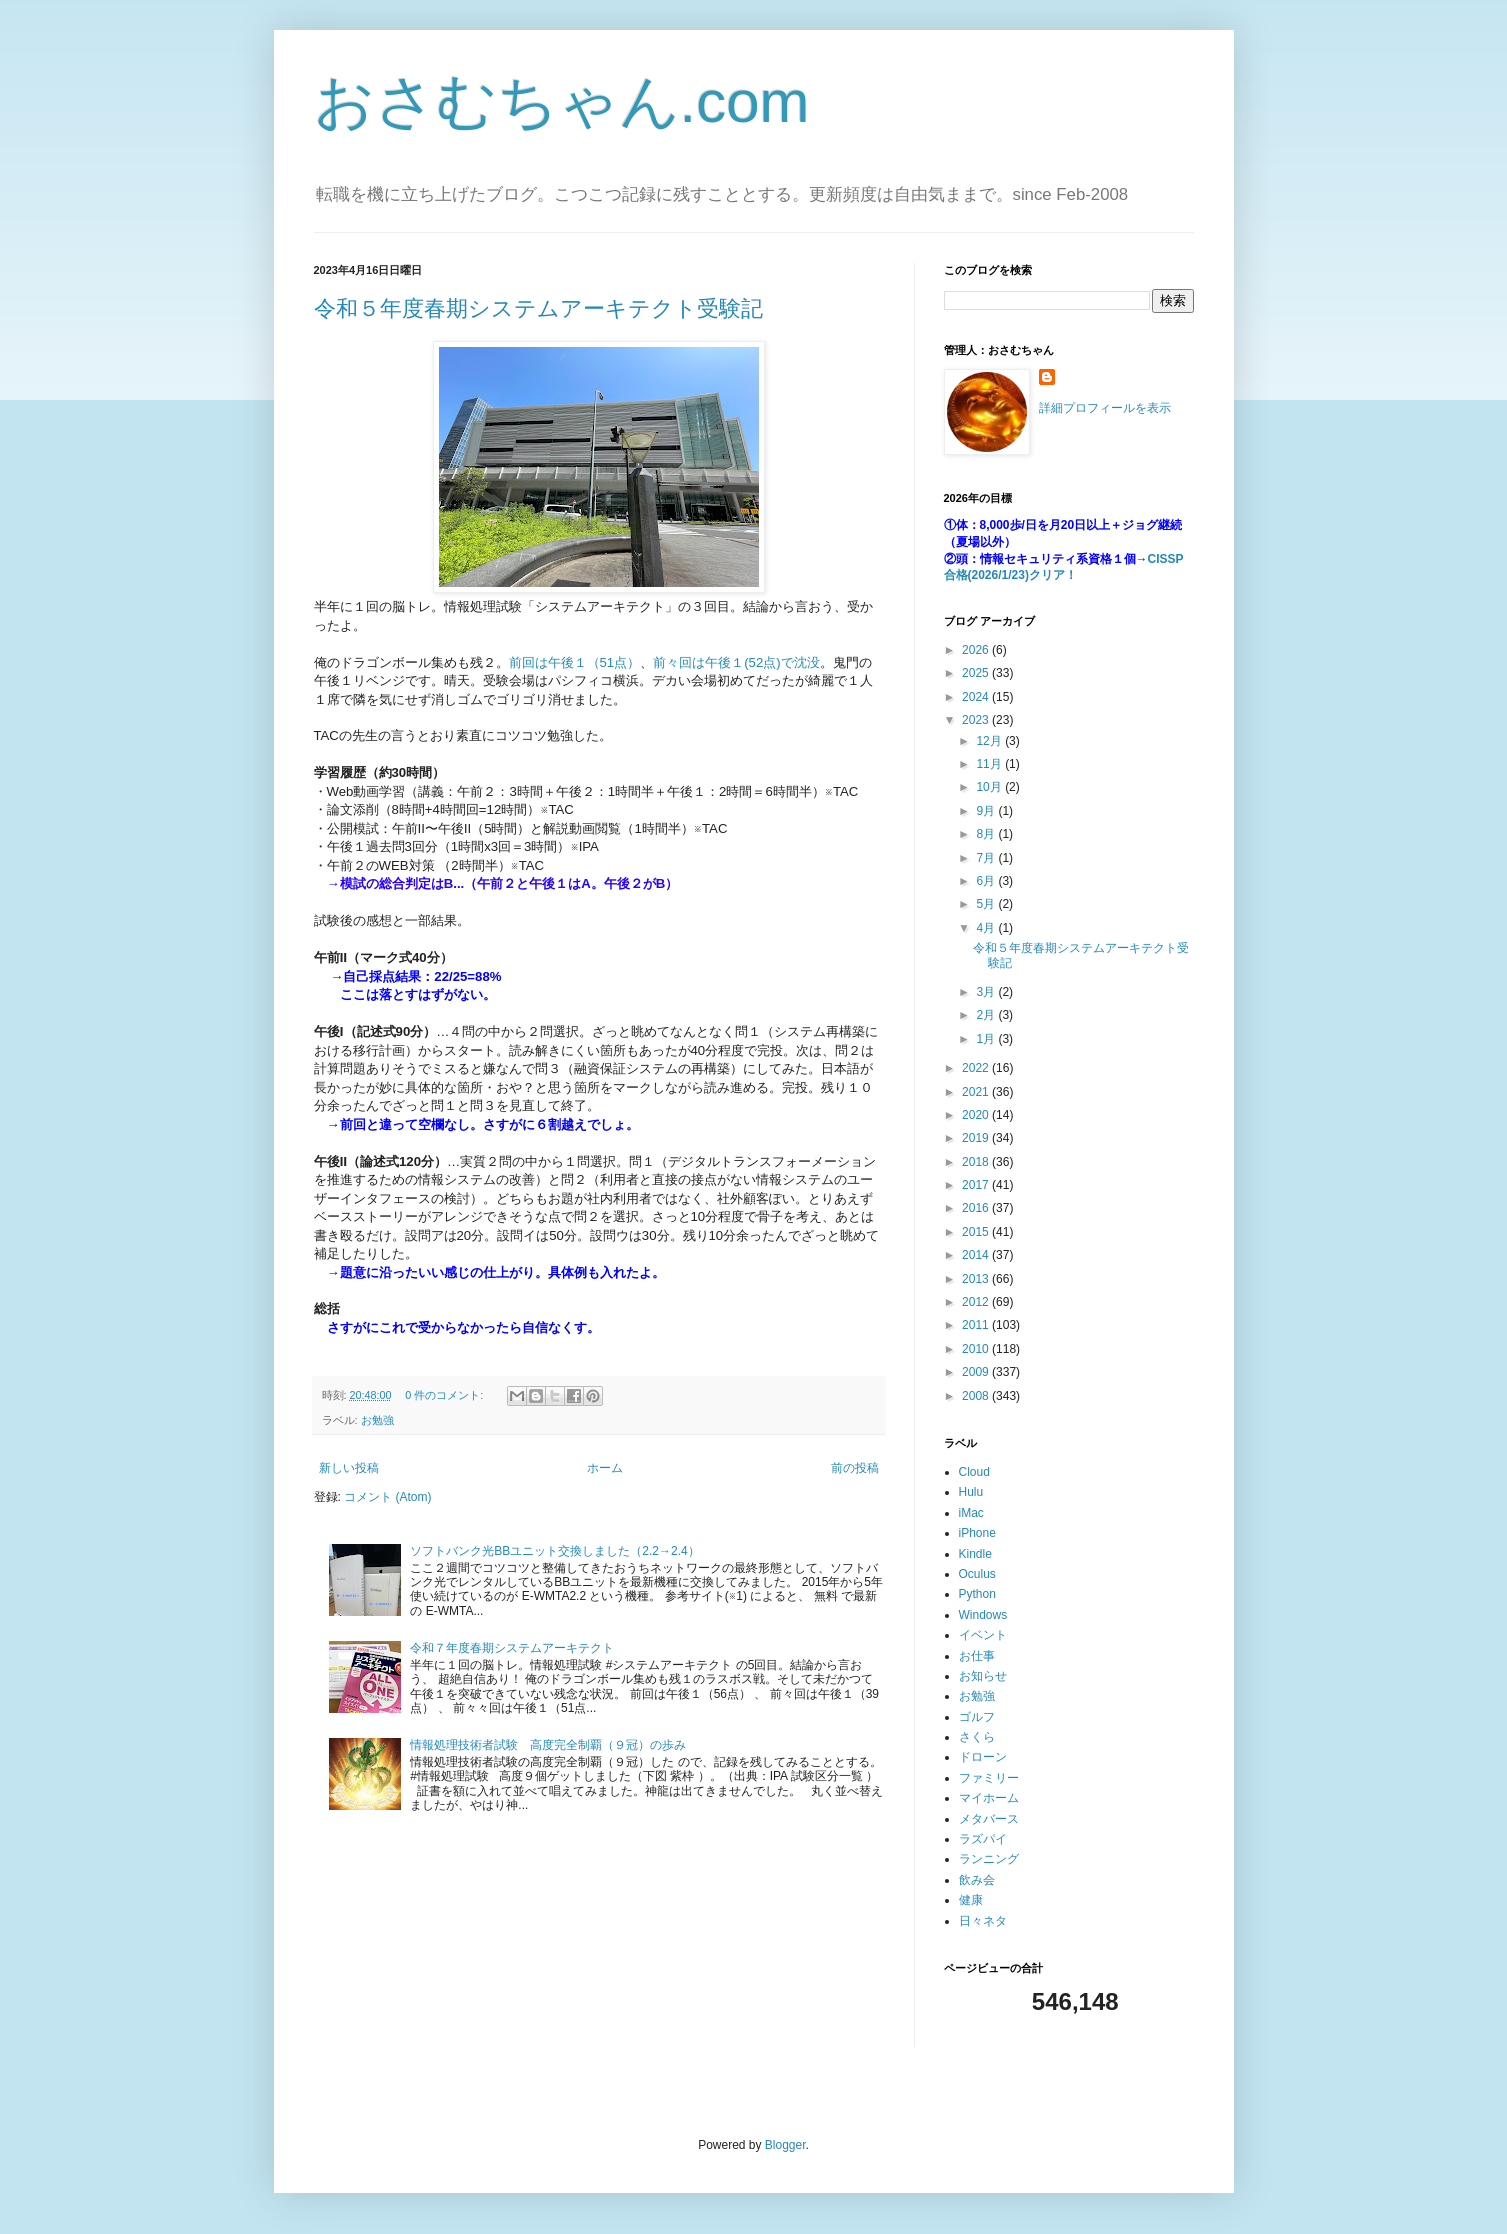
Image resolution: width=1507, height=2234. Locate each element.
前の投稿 (855, 1468)
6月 (987, 881)
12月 (990, 741)
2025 (977, 673)
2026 (977, 650)
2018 (977, 1162)
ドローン (983, 1757)
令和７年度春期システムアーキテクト (512, 1648)
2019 (977, 1138)
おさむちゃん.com (562, 101)
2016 (977, 1208)
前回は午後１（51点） (575, 662)
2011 (977, 1325)
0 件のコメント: (445, 1395)
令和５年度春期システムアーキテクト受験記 (538, 308)
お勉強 (377, 1420)
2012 (977, 1302)
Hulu (971, 1492)
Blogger (785, 2145)
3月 (987, 992)
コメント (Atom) (387, 1497)
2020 (977, 1115)
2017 (977, 1185)
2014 (977, 1255)
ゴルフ (977, 1717)
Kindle (975, 1554)
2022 (977, 1068)
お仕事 (977, 1656)
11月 (990, 764)
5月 (987, 904)
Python (977, 1594)
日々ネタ (983, 1921)
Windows (983, 1615)
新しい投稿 (349, 1468)
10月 (990, 787)
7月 (987, 858)
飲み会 (977, 1880)
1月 (987, 1039)
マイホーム (989, 1798)
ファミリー (989, 1778)
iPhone (977, 1533)
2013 (977, 1279)
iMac (971, 1513)
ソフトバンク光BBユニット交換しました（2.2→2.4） (554, 1551)
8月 (987, 834)
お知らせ (983, 1676)
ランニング (989, 1859)
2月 (987, 1015)
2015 (977, 1232)
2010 (977, 1349)
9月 (987, 811)
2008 (977, 1396)
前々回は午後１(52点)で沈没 (736, 662)
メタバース (989, 1819)
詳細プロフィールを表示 (1105, 408)
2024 (977, 697)
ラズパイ (983, 1839)
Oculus (977, 1574)
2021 (977, 1092)
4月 (987, 928)
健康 (971, 1900)
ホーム (605, 1468)
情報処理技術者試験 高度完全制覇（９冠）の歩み (548, 1745)
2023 (977, 720)
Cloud (974, 1472)
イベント (983, 1635)
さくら (977, 1737)
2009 (977, 1372)
